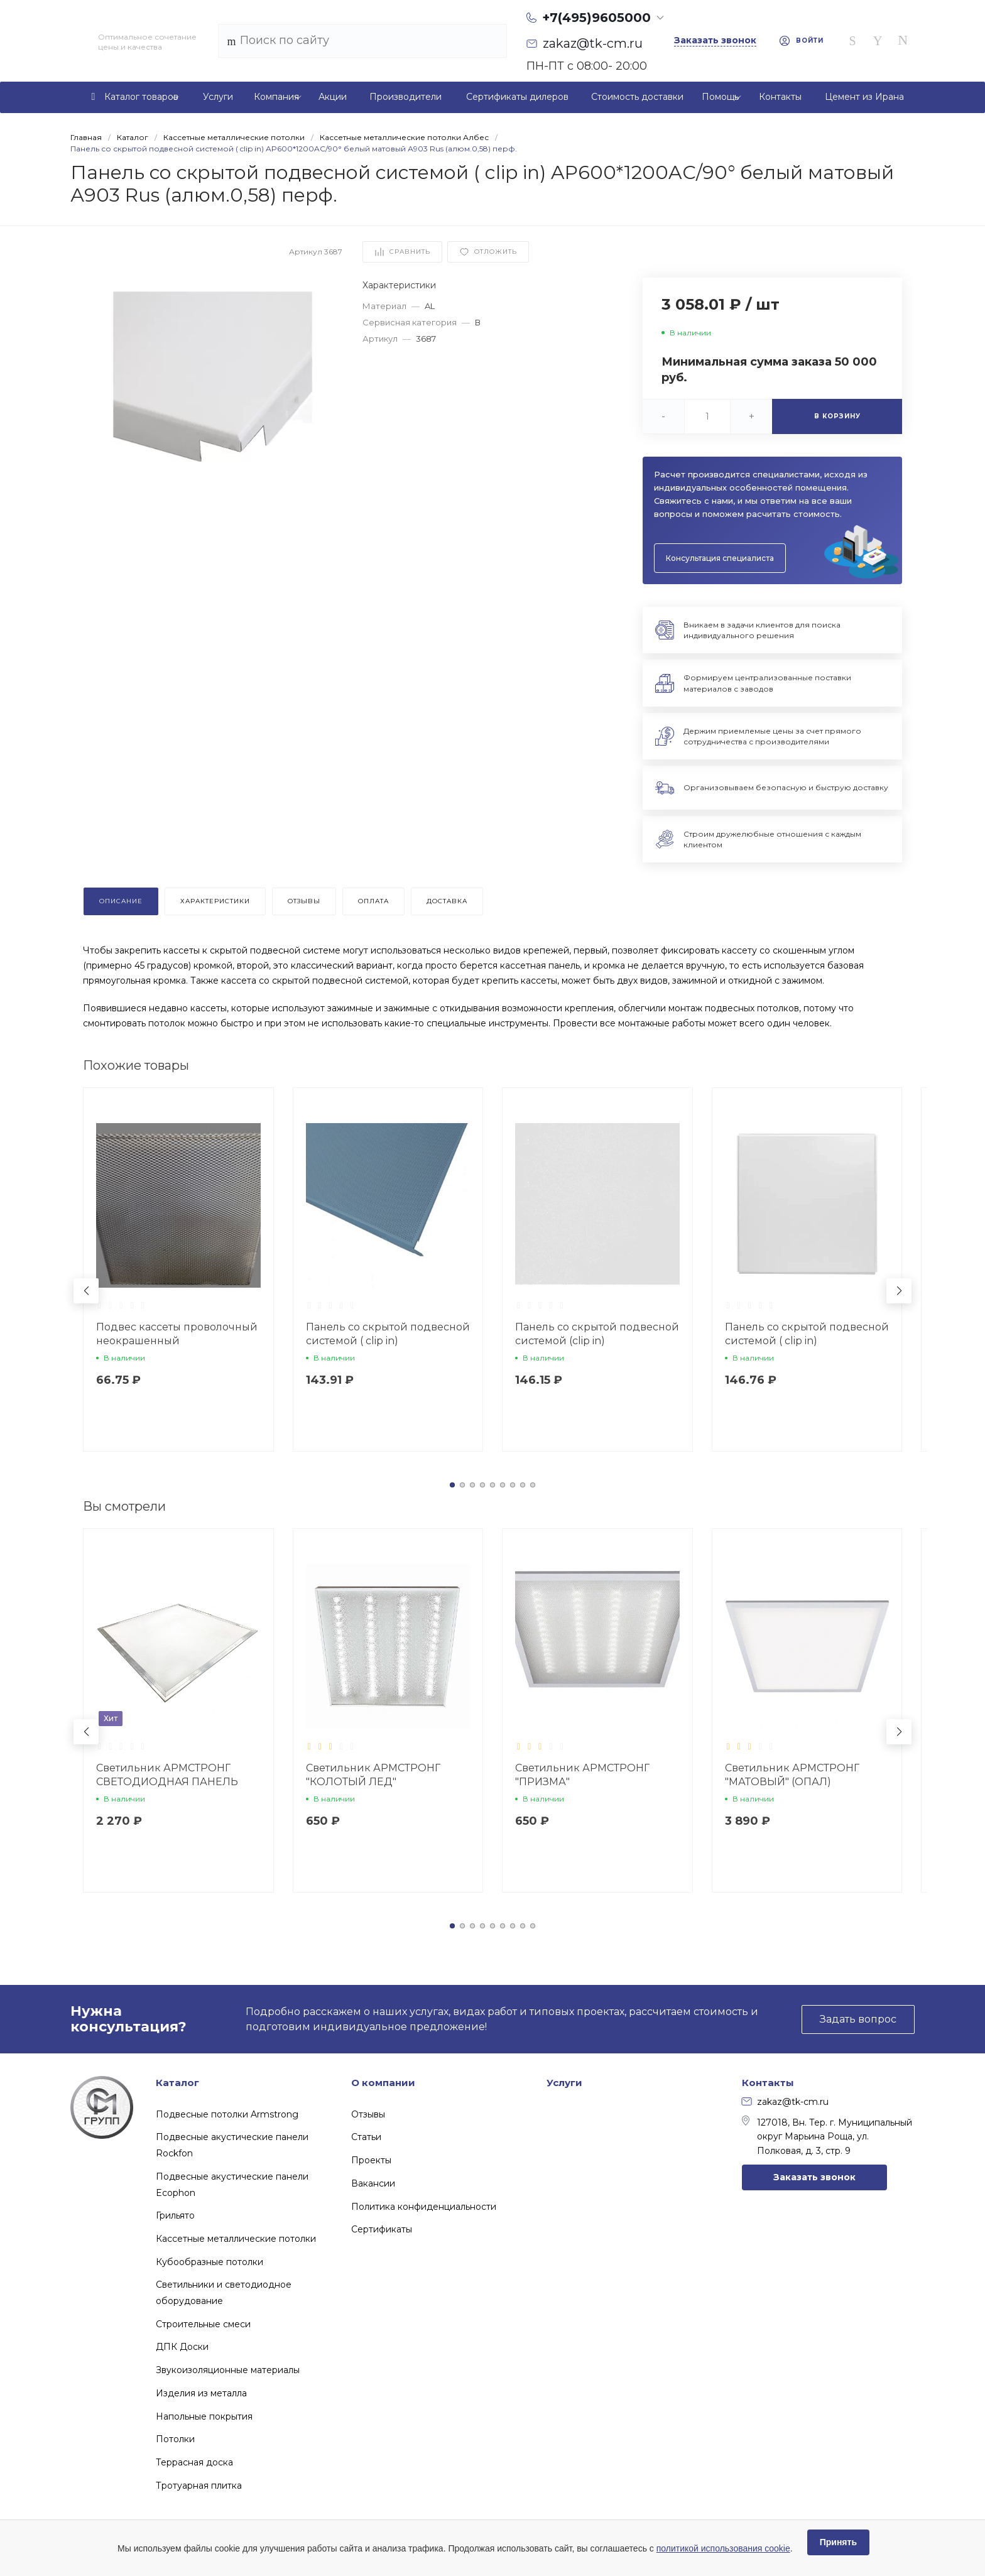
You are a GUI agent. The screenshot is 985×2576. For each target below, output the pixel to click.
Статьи (366, 2137)
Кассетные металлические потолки (236, 2238)
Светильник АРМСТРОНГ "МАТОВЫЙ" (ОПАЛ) (792, 1775)
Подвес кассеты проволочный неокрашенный (177, 1334)
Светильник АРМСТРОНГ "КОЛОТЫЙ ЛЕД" (373, 1775)
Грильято (175, 2215)
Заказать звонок (814, 2177)
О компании (383, 2083)
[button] (452, 1484)
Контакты (768, 2083)
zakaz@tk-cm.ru (785, 2101)
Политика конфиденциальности (423, 2206)
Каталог (177, 2083)
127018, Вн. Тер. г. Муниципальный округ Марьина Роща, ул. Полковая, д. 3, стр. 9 (827, 2136)
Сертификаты (381, 2229)
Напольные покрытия (204, 2416)
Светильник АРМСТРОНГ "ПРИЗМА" (582, 1775)
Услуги (564, 2083)
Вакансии (373, 2183)
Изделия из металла (201, 2393)
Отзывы (368, 2114)
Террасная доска (194, 2462)
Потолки (175, 2439)
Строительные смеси (203, 2324)
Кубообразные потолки (209, 2262)
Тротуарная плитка (199, 2485)
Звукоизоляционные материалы (228, 2370)
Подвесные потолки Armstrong (227, 2114)
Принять (838, 2542)
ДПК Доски (182, 2346)
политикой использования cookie (723, 2548)
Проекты (371, 2160)
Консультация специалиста (720, 558)
